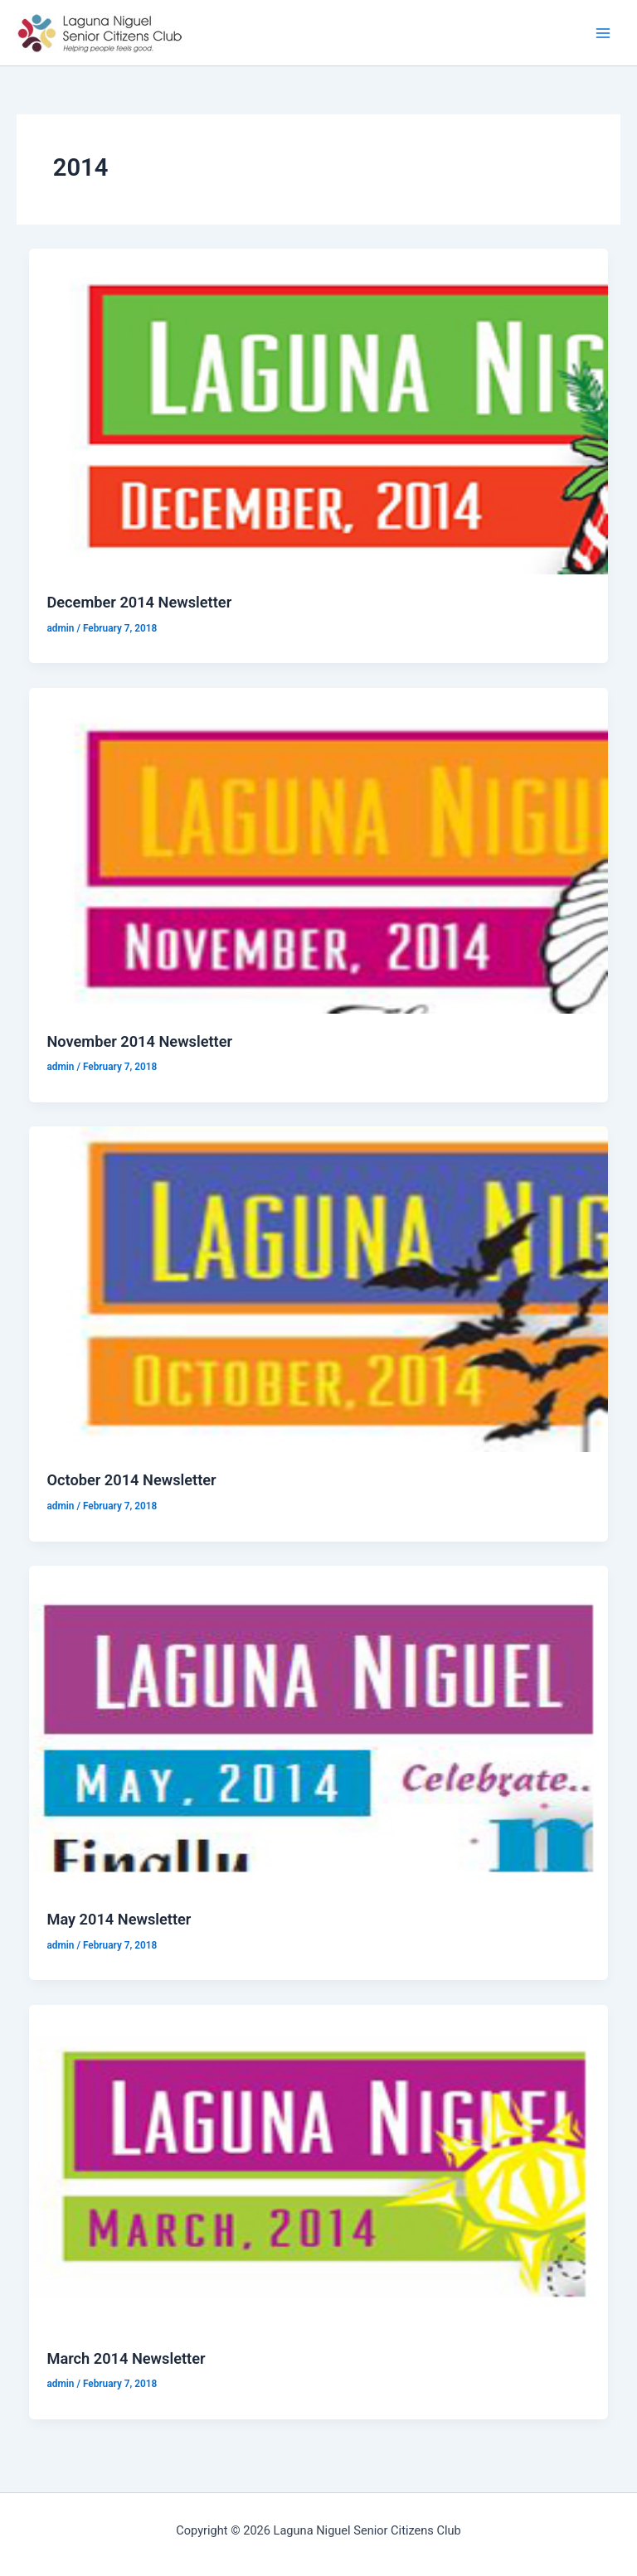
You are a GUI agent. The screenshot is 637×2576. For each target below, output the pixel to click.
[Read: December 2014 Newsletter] (319, 410)
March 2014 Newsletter (125, 2358)
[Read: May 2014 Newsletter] (319, 1727)
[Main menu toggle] (603, 33)
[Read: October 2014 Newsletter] (319, 1288)
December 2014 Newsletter (138, 602)
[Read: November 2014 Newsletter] (319, 849)
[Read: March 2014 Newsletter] (319, 2166)
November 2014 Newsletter (139, 1041)
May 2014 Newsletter (118, 1919)
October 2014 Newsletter (131, 1480)
